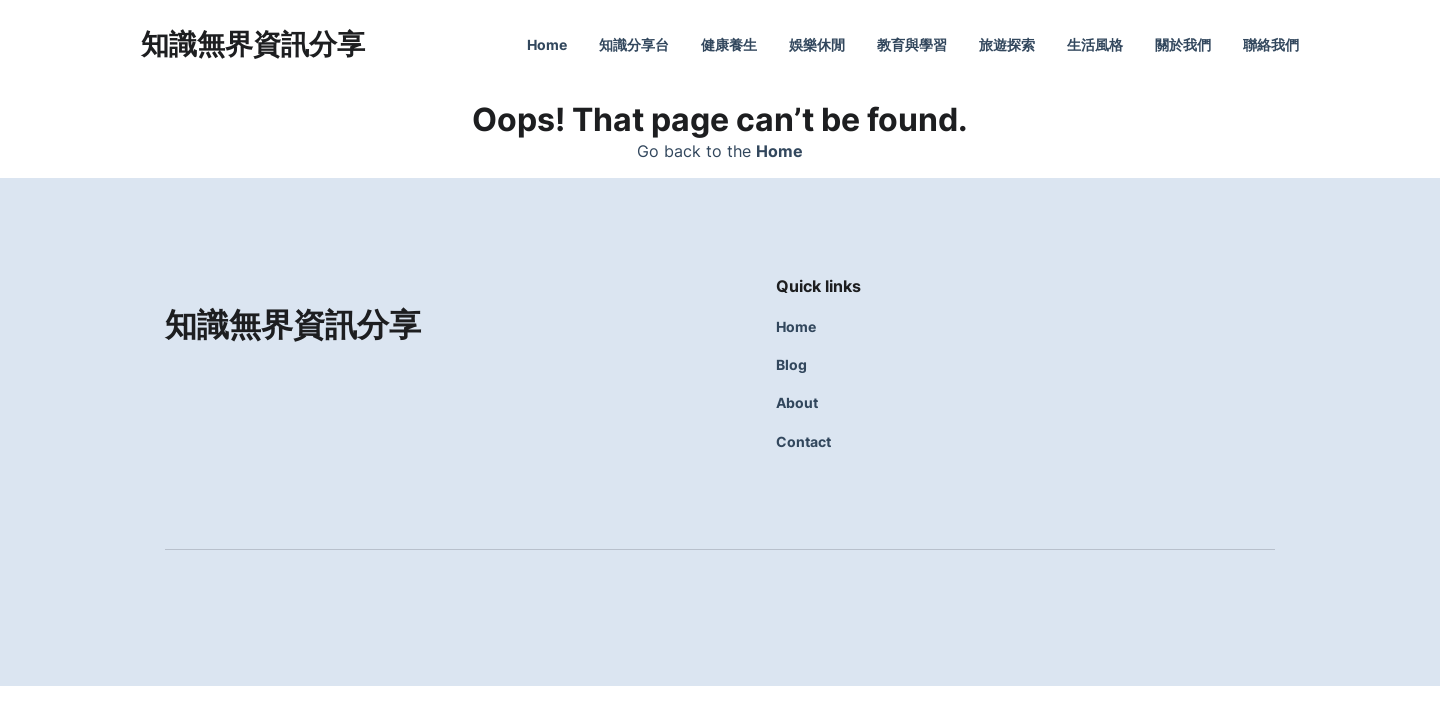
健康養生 (729, 44)
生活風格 (1095, 44)
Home (547, 44)
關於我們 (1183, 44)
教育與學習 (912, 44)
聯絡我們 (1271, 44)
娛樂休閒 (817, 44)
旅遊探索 (1007, 44)
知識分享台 (634, 44)
